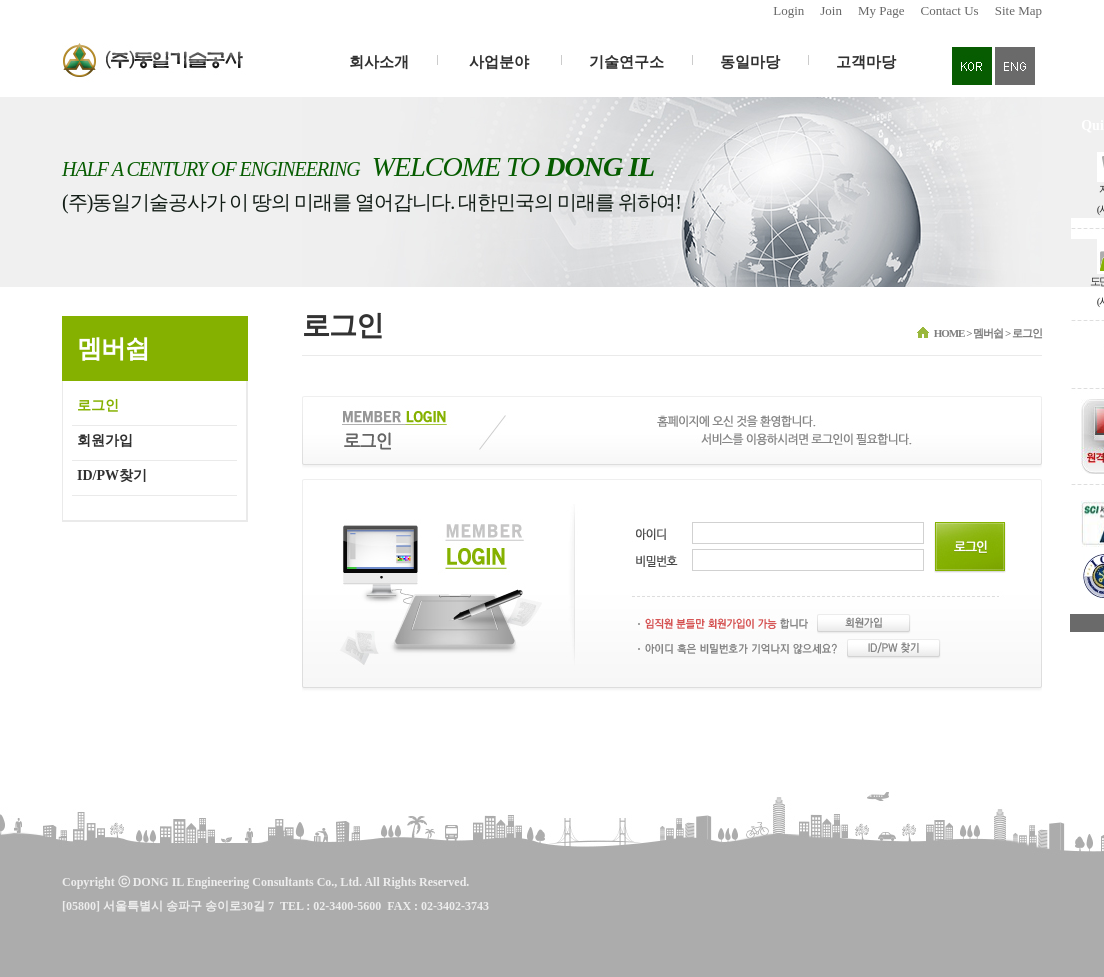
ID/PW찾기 (112, 475)
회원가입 (105, 440)
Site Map (1018, 10)
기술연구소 (626, 62)
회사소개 (379, 62)
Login (788, 10)
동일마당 (750, 62)
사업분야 (499, 62)
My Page (881, 10)
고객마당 (866, 62)
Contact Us (950, 10)
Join (831, 10)
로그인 (98, 405)
